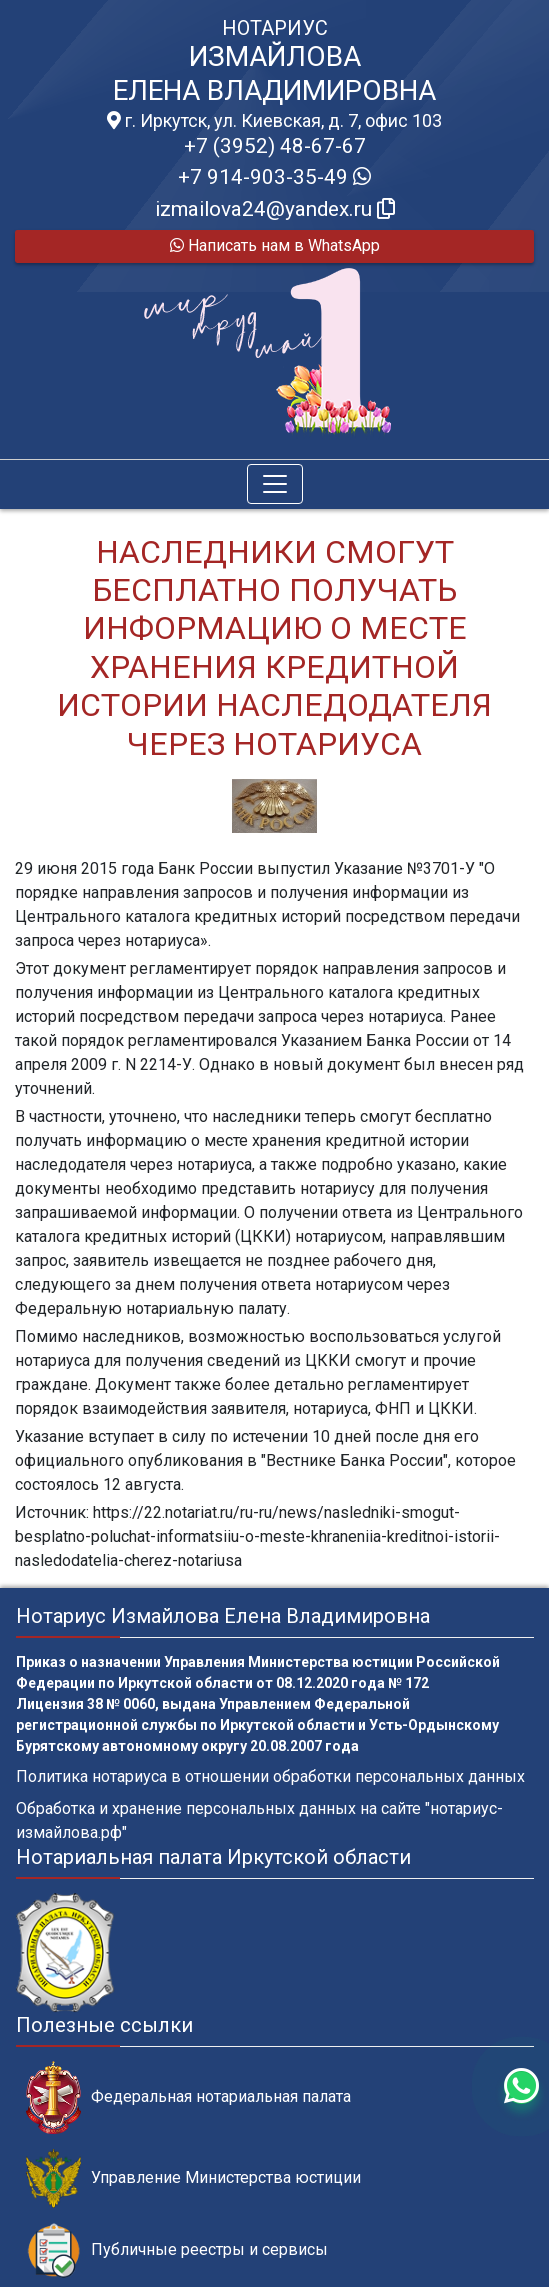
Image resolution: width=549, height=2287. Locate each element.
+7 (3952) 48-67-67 (275, 146)
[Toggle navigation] (275, 484)
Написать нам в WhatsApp (275, 245)
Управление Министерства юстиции (193, 2178)
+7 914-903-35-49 (274, 177)
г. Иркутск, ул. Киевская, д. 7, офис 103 (274, 121)
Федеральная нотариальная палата (188, 2097)
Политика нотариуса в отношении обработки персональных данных (270, 1776)
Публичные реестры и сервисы (177, 2250)
